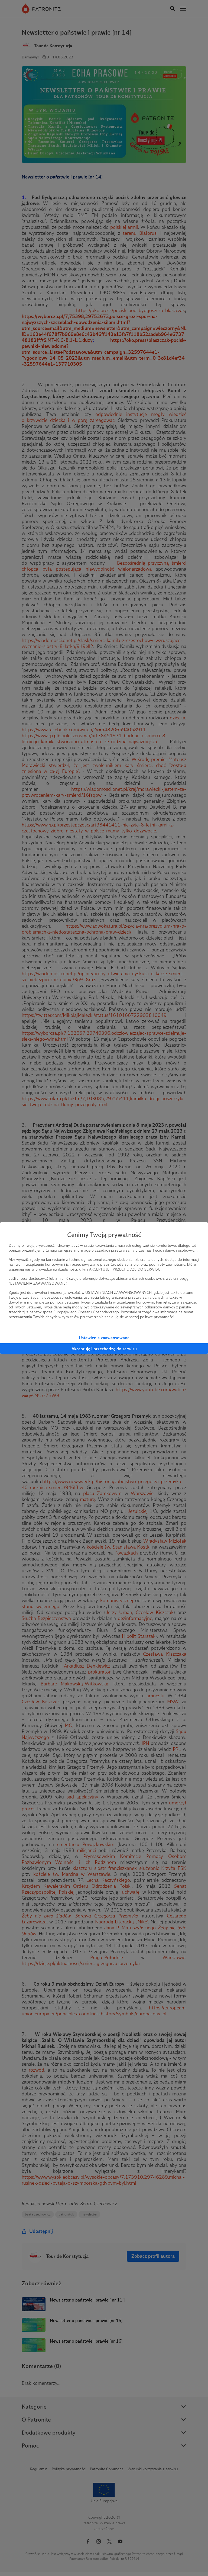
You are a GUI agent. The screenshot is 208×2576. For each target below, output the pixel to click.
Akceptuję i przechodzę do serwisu (104, 1349)
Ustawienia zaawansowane (104, 1338)
